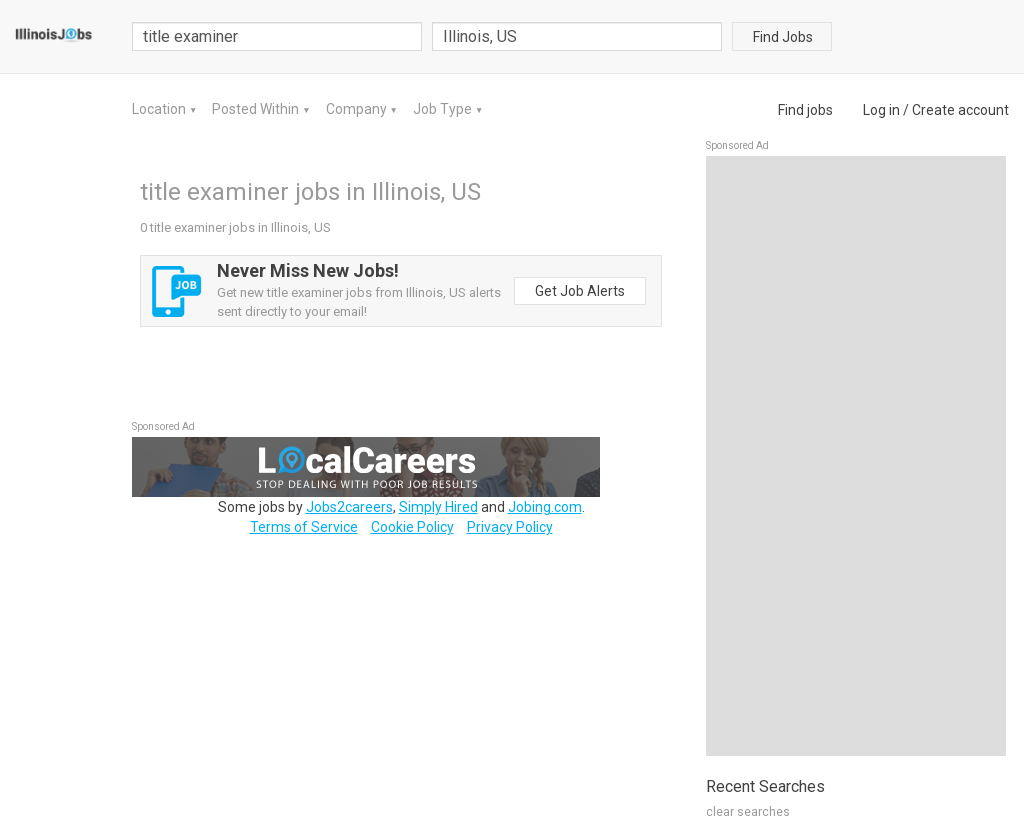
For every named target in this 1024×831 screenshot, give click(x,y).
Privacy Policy (510, 527)
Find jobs (805, 110)
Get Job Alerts (580, 291)
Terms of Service (304, 527)
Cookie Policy (412, 527)
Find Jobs (783, 37)
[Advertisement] (856, 456)
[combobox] (577, 36)
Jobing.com (545, 507)
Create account (960, 110)
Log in (881, 110)
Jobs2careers (349, 507)
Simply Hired (438, 507)
